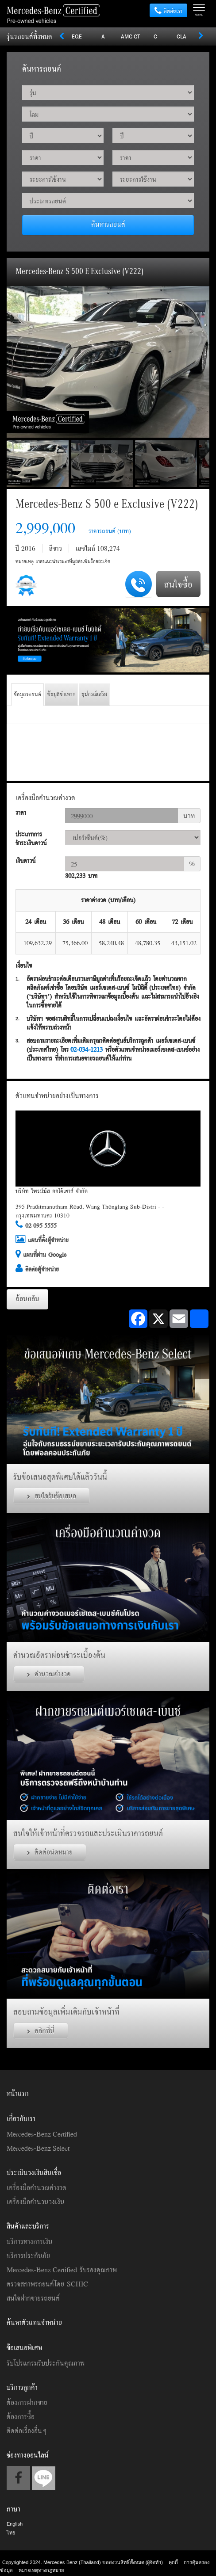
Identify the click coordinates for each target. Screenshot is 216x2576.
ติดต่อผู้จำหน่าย (42, 1269)
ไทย (11, 2532)
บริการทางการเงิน (30, 2241)
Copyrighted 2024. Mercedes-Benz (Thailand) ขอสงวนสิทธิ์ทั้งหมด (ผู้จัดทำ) (83, 2562)
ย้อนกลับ (27, 1298)
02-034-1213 (86, 1049)
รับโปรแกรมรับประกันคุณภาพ (46, 2363)
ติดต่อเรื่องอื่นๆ (26, 2430)
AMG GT (130, 36)
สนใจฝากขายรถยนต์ (33, 2298)
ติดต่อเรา (168, 10)
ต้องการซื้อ (21, 2416)
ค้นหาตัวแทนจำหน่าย (34, 2322)
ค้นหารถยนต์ (108, 224)
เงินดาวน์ (25, 860)
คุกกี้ (173, 2562)
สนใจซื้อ (178, 584)
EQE (77, 36)
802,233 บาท (81, 875)
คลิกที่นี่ (40, 2030)
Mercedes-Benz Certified (42, 2134)
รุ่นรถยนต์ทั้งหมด (29, 36)
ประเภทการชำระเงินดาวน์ (30, 838)
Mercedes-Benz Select (38, 2148)
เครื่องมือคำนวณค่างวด (36, 2187)
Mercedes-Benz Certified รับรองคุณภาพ (62, 2270)
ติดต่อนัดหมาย (50, 1852)
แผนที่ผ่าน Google (44, 1254)
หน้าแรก (18, 2093)
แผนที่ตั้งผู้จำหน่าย (48, 1240)
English (15, 2523)
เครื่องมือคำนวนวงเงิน (36, 2201)
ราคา (20, 812)
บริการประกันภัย (28, 2255)
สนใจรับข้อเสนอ (51, 1495)
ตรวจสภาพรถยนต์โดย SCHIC (47, 2284)
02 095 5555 (41, 1225)
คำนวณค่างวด (49, 1674)
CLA (181, 36)
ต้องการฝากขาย (27, 2402)
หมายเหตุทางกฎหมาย (41, 2570)
